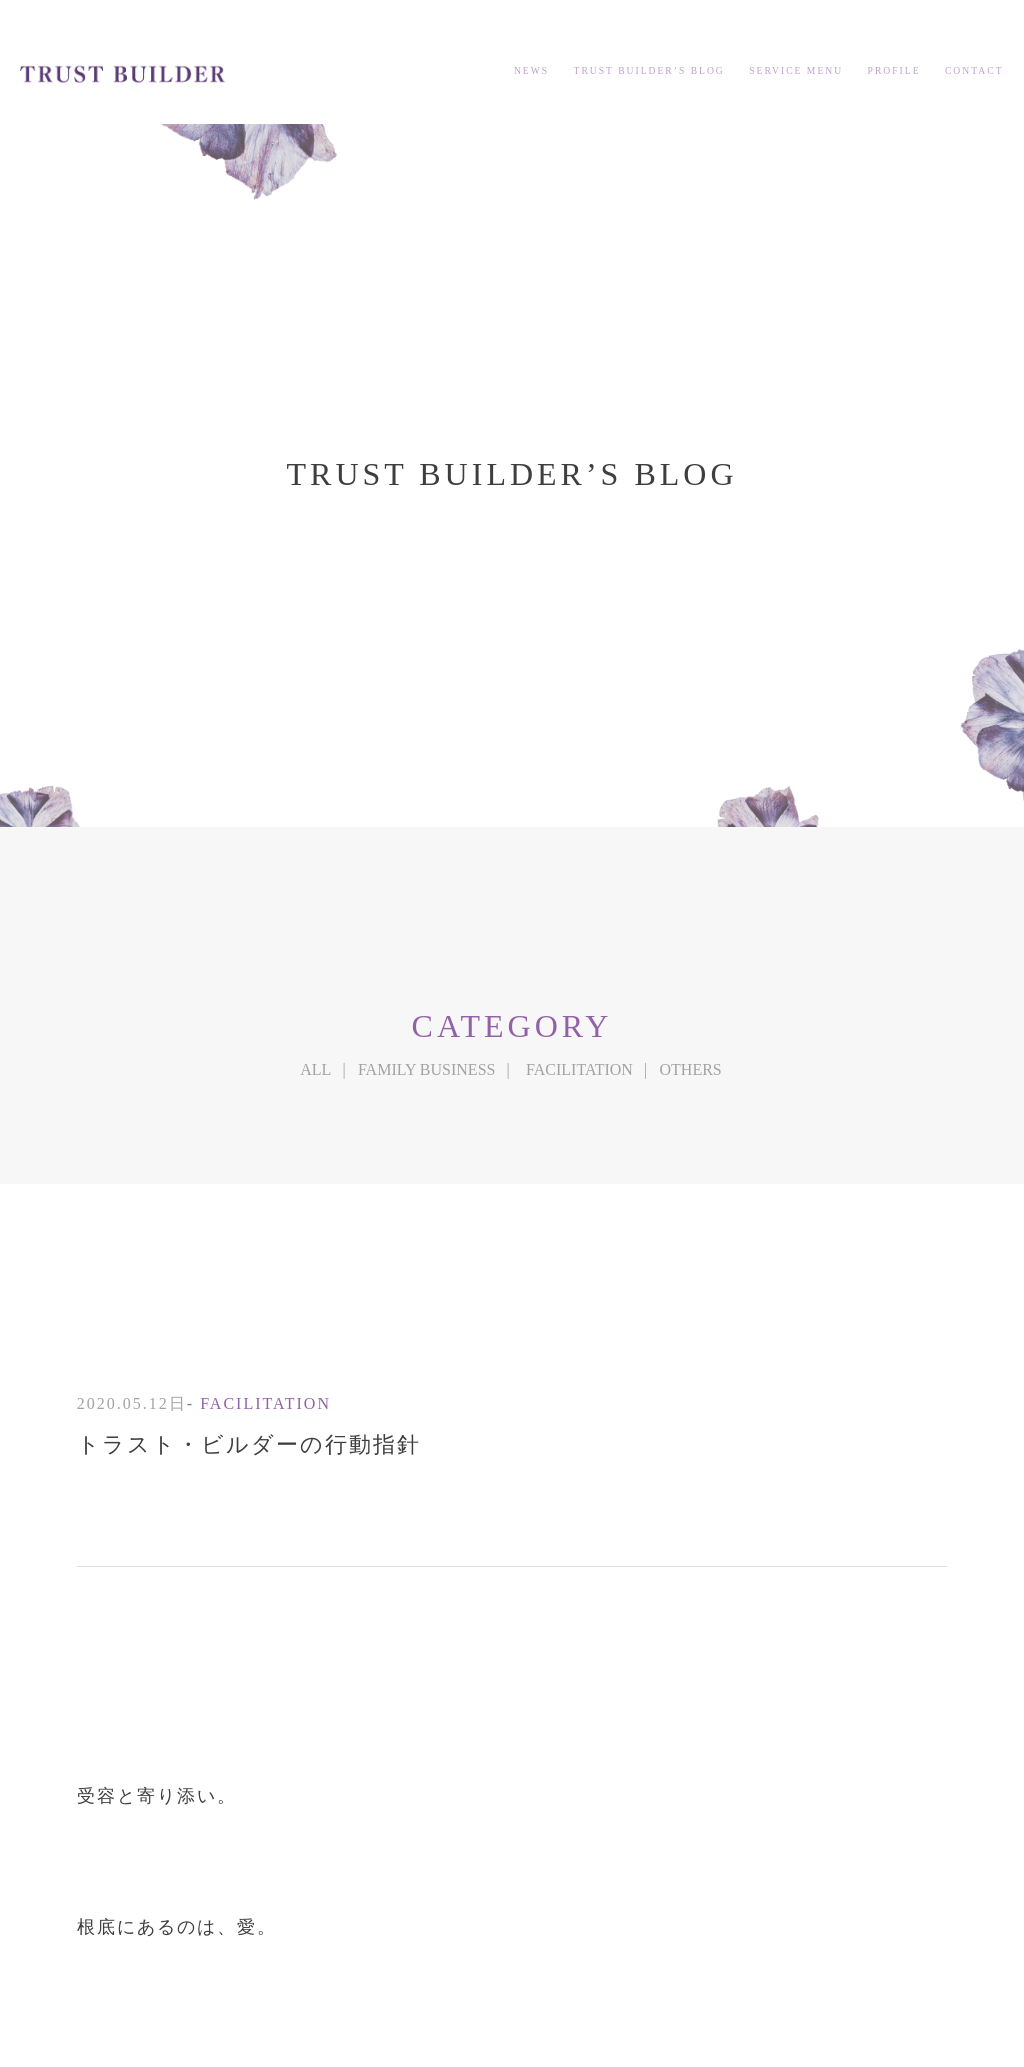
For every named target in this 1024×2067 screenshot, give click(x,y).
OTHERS (691, 1070)
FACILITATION (579, 1070)
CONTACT (974, 70)
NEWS (531, 70)
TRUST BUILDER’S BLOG (649, 70)
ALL (315, 1070)
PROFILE (894, 70)
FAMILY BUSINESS (427, 1070)
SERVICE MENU (796, 70)
